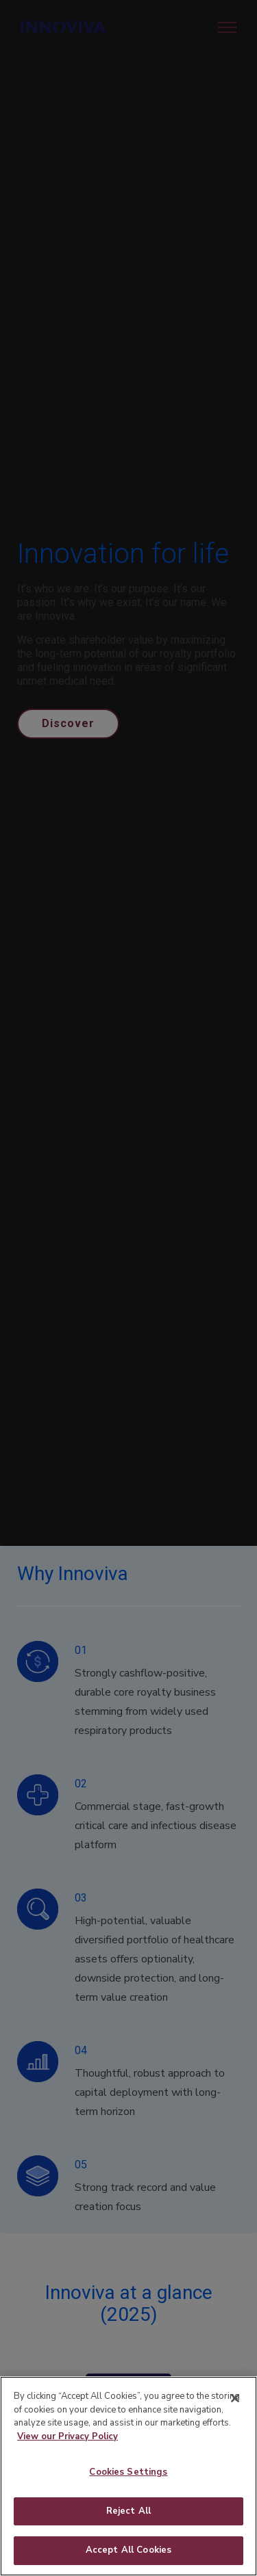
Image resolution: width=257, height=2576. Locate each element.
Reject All (128, 2533)
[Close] (235, 2421)
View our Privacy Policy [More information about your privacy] (67, 2459)
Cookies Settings (128, 2494)
